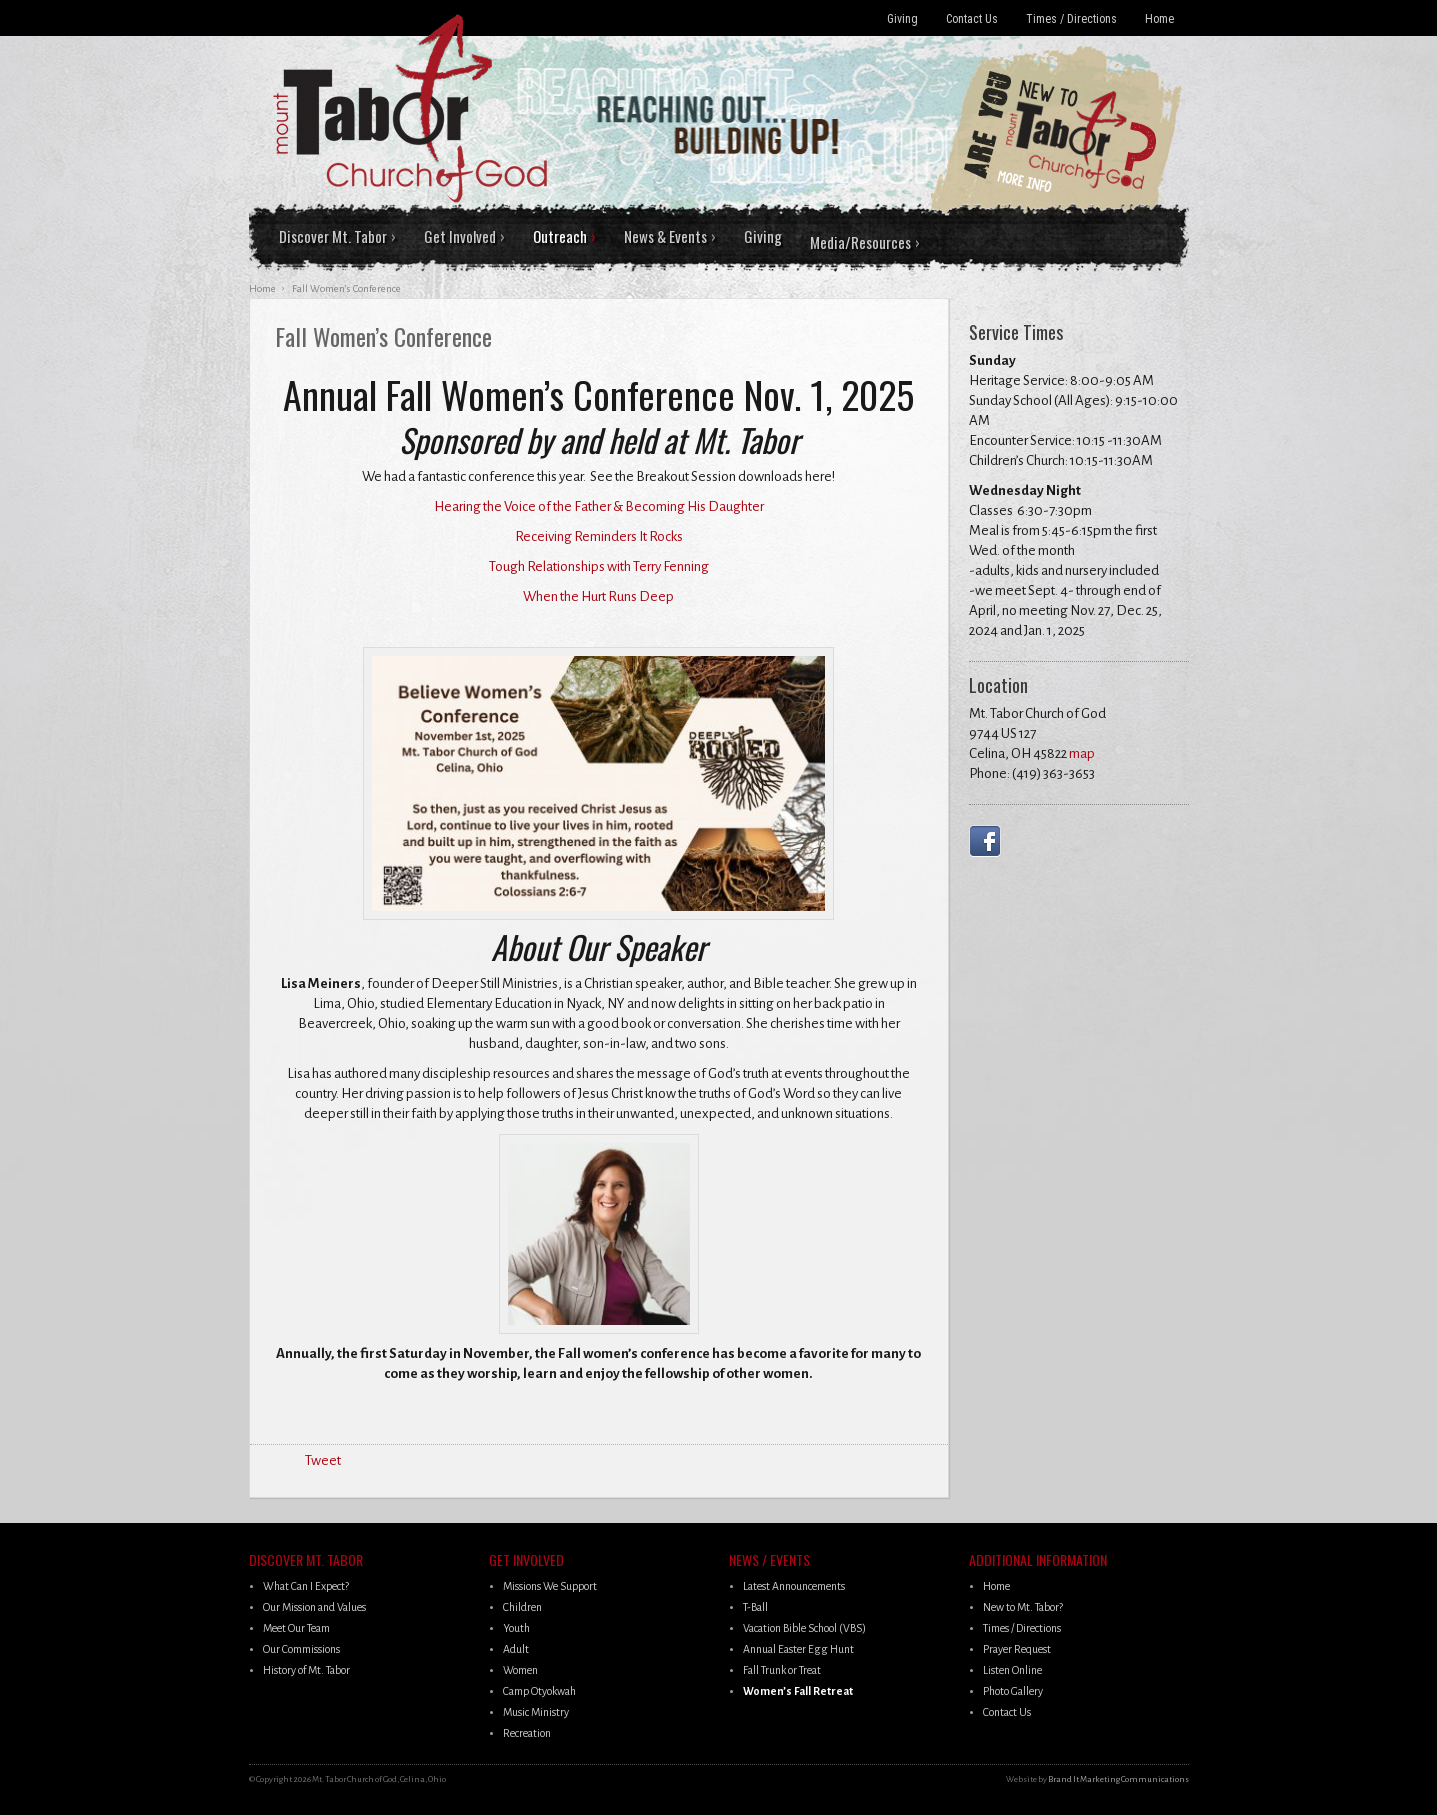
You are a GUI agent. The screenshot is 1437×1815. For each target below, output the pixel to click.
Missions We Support (550, 1586)
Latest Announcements (794, 1586)
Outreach (560, 236)
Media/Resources (860, 242)
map (1082, 753)
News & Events (665, 236)
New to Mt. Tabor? (1023, 1607)
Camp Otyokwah (539, 1691)
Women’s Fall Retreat (798, 1691)
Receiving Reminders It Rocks (599, 536)
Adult (516, 1649)
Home (1159, 19)
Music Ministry (536, 1712)
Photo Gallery (1013, 1691)
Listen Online (1012, 1670)
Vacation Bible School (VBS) (804, 1628)
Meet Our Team (296, 1628)
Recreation (527, 1733)
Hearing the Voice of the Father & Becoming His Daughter (599, 506)
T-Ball (755, 1607)
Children (522, 1607)
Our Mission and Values (314, 1607)
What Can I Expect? (306, 1586)
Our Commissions (301, 1649)
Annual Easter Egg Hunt (798, 1649)
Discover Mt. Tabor (333, 236)
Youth (516, 1628)
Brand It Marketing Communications (1118, 1779)
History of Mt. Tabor (306, 1670)
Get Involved (460, 236)
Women (520, 1670)
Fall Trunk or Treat (782, 1670)
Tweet (323, 1460)
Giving (902, 19)
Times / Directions (1071, 19)
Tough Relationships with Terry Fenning (599, 566)
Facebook (989, 841)
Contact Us (972, 19)
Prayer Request (1017, 1649)
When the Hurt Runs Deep (598, 596)
